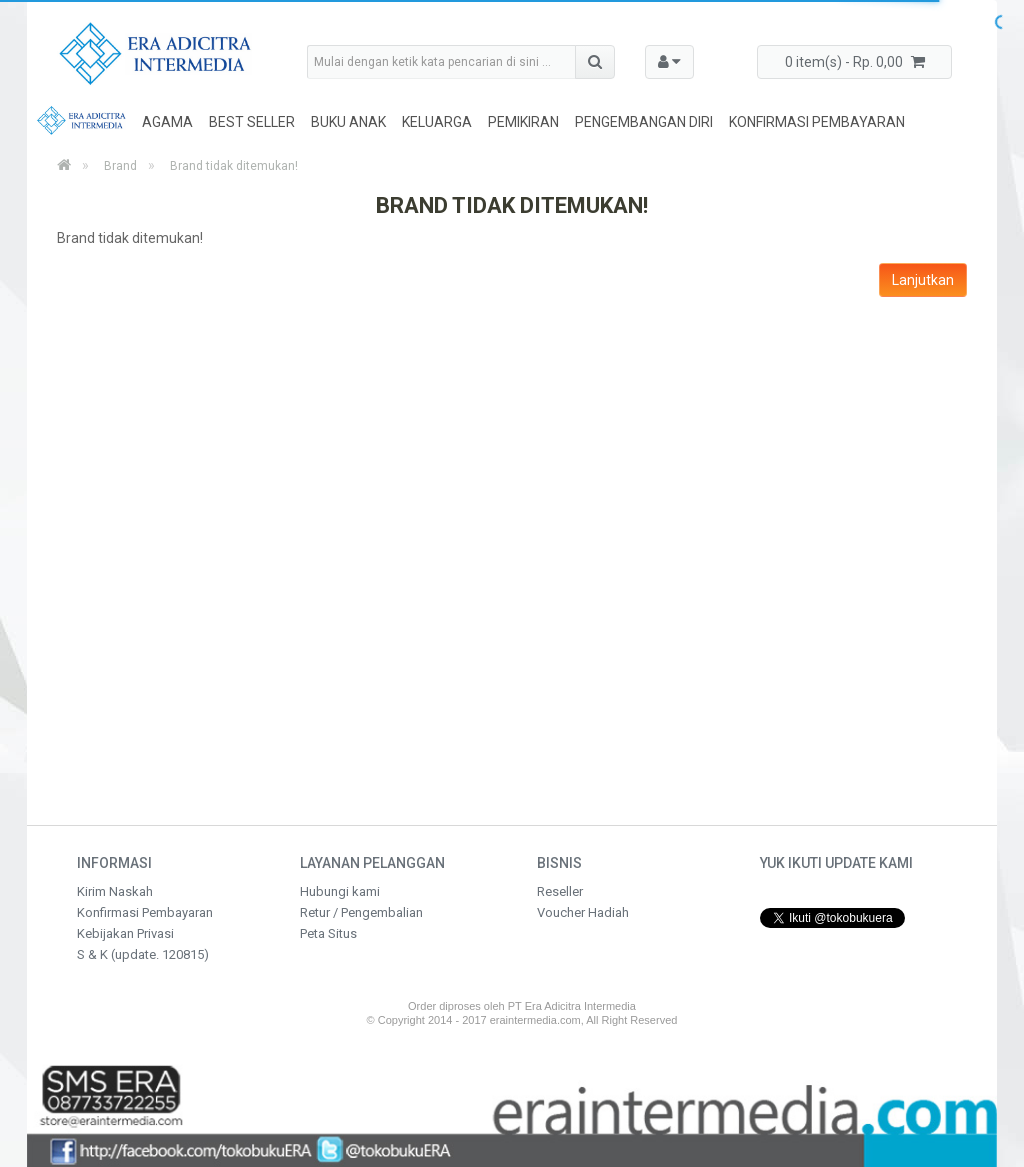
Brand (120, 166)
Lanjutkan (923, 280)
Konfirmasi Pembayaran (817, 122)
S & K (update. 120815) (143, 954)
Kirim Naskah (115, 891)
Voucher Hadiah (583, 912)
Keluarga (437, 122)
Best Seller (252, 122)
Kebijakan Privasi (125, 933)
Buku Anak (348, 122)
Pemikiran (523, 122)
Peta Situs (328, 933)
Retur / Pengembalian (361, 912)
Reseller (560, 891)
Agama (167, 122)
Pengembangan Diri (644, 122)
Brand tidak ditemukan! (234, 166)
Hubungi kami (340, 891)
